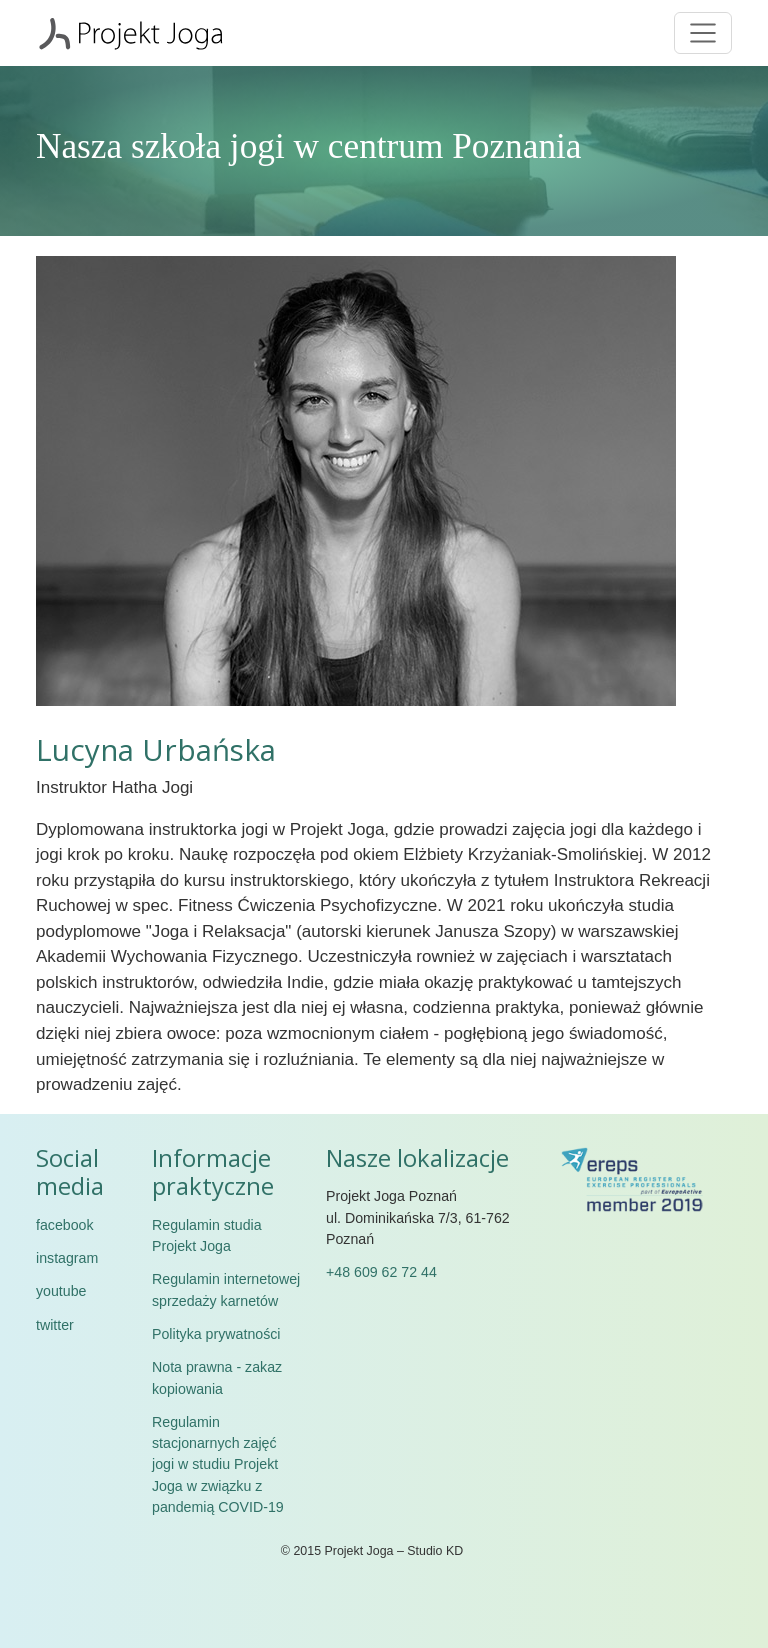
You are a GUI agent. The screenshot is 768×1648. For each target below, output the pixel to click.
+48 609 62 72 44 (381, 1272)
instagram (67, 1258)
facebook (65, 1225)
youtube (61, 1291)
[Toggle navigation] (703, 33)
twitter (55, 1325)
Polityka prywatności (216, 1334)
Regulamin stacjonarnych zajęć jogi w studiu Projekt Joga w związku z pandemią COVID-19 (218, 1464)
